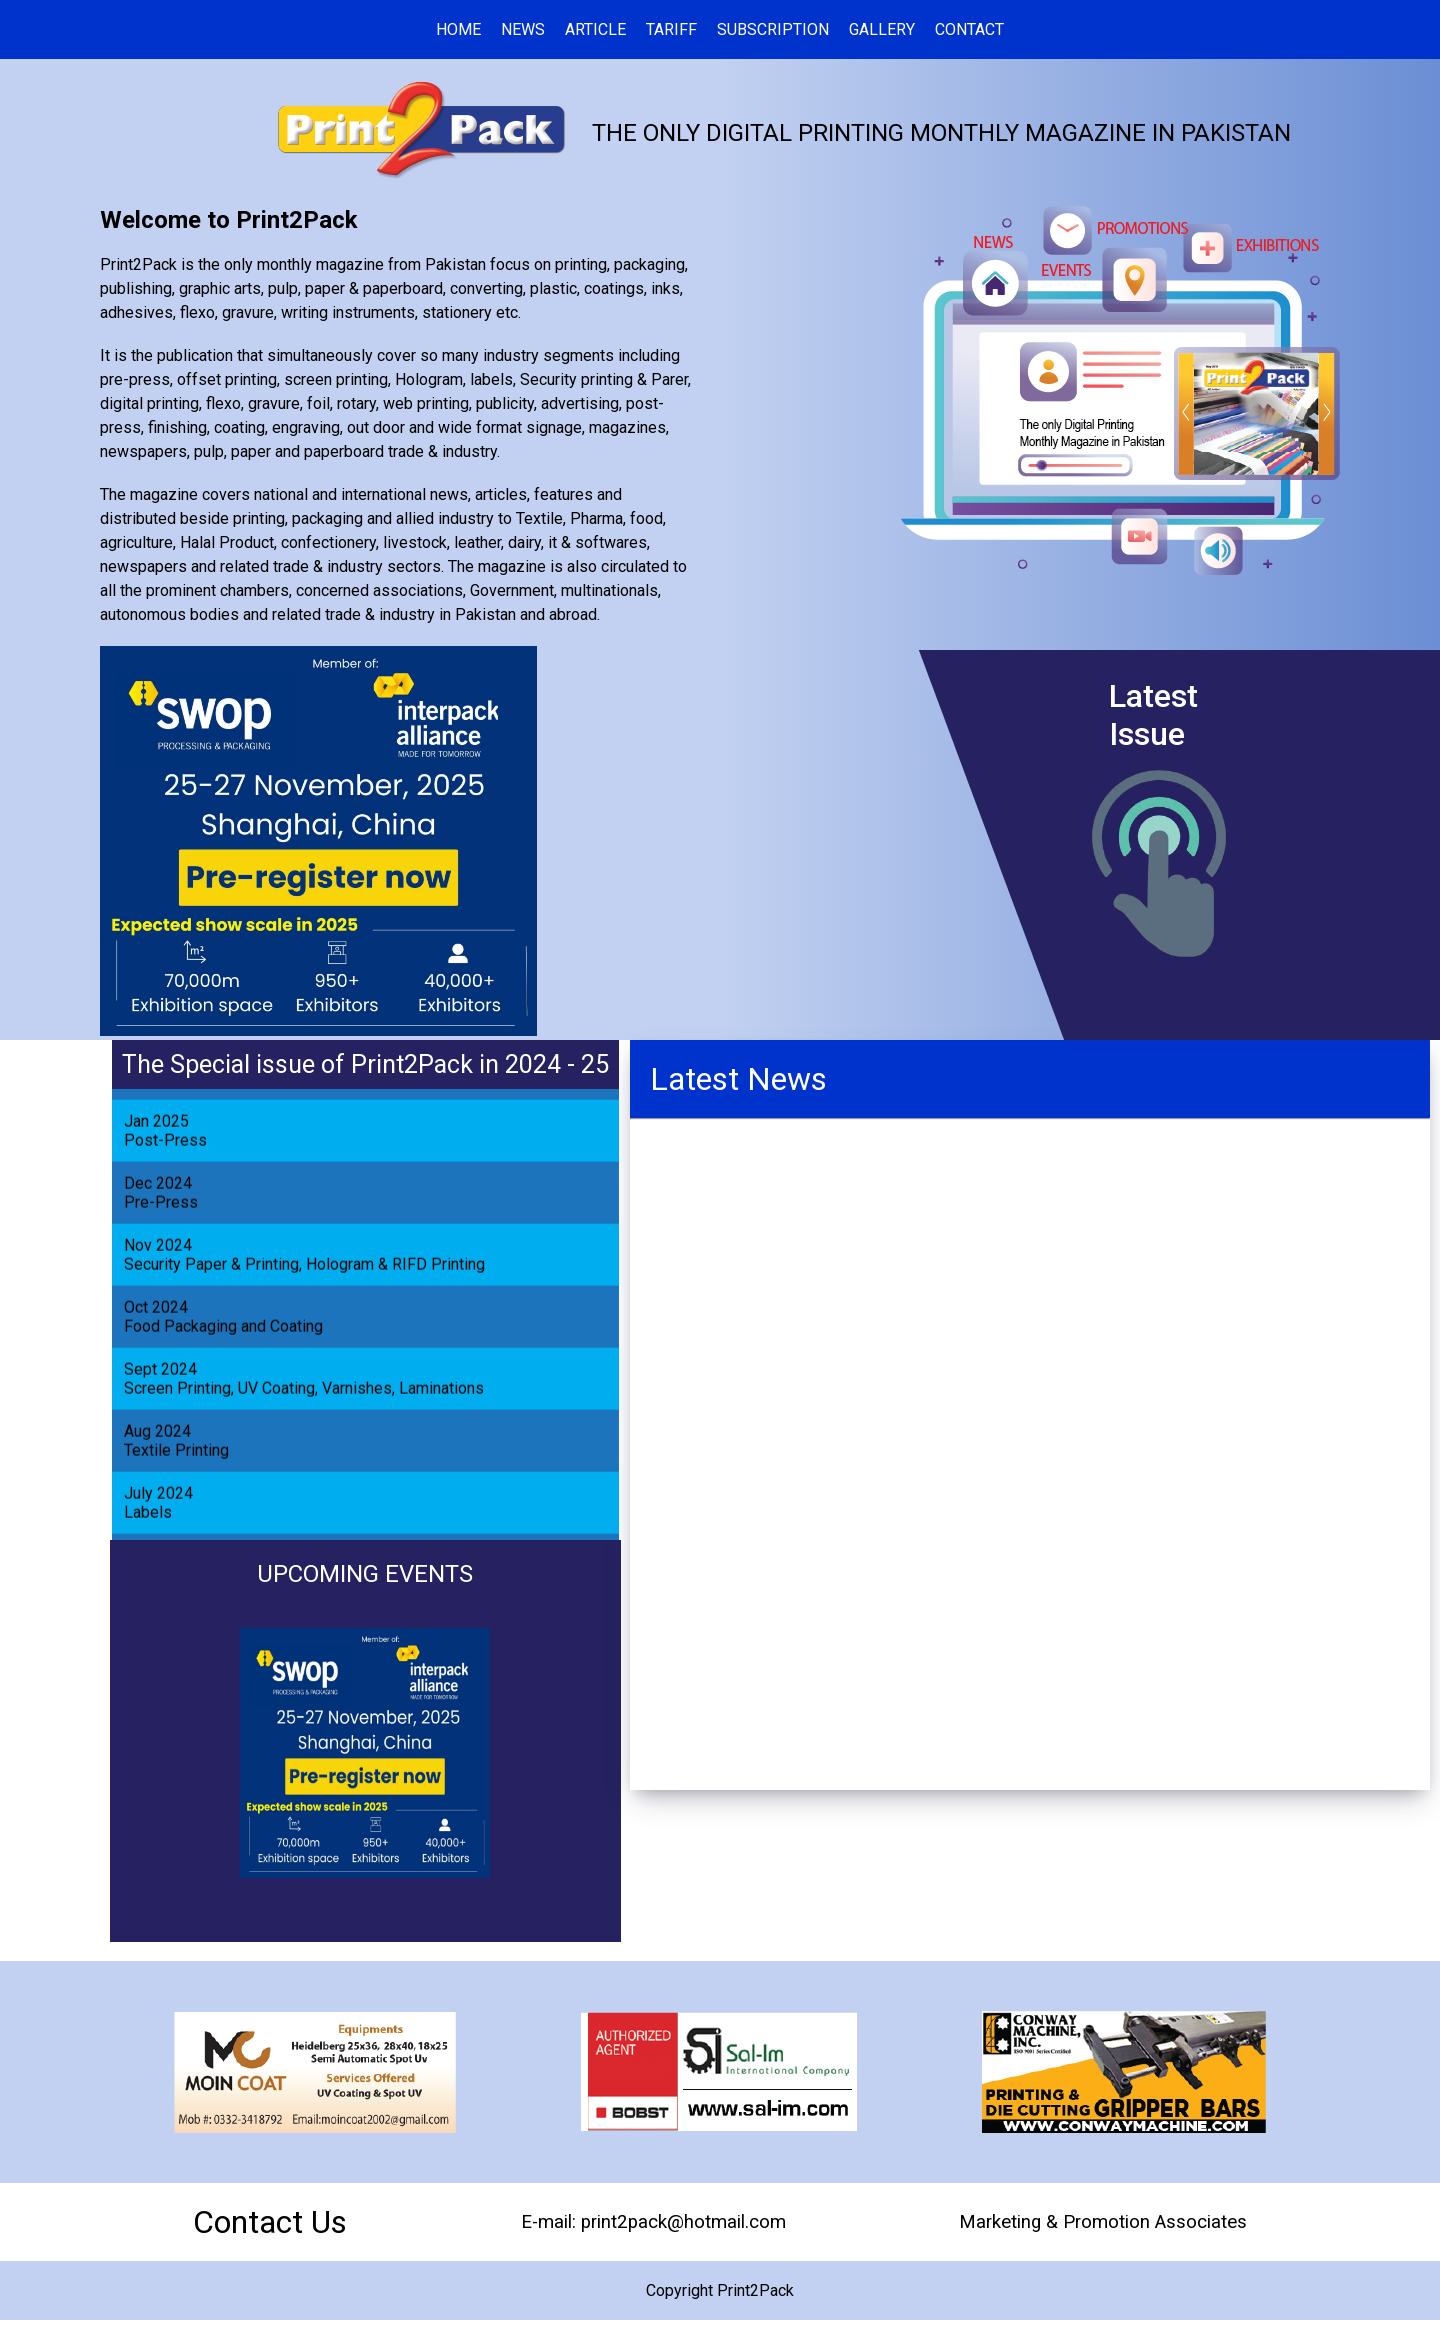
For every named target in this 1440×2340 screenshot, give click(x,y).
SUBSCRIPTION (773, 29)
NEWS (523, 29)
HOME (458, 29)
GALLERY (882, 29)
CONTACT (969, 29)
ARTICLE (595, 29)
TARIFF (671, 29)
